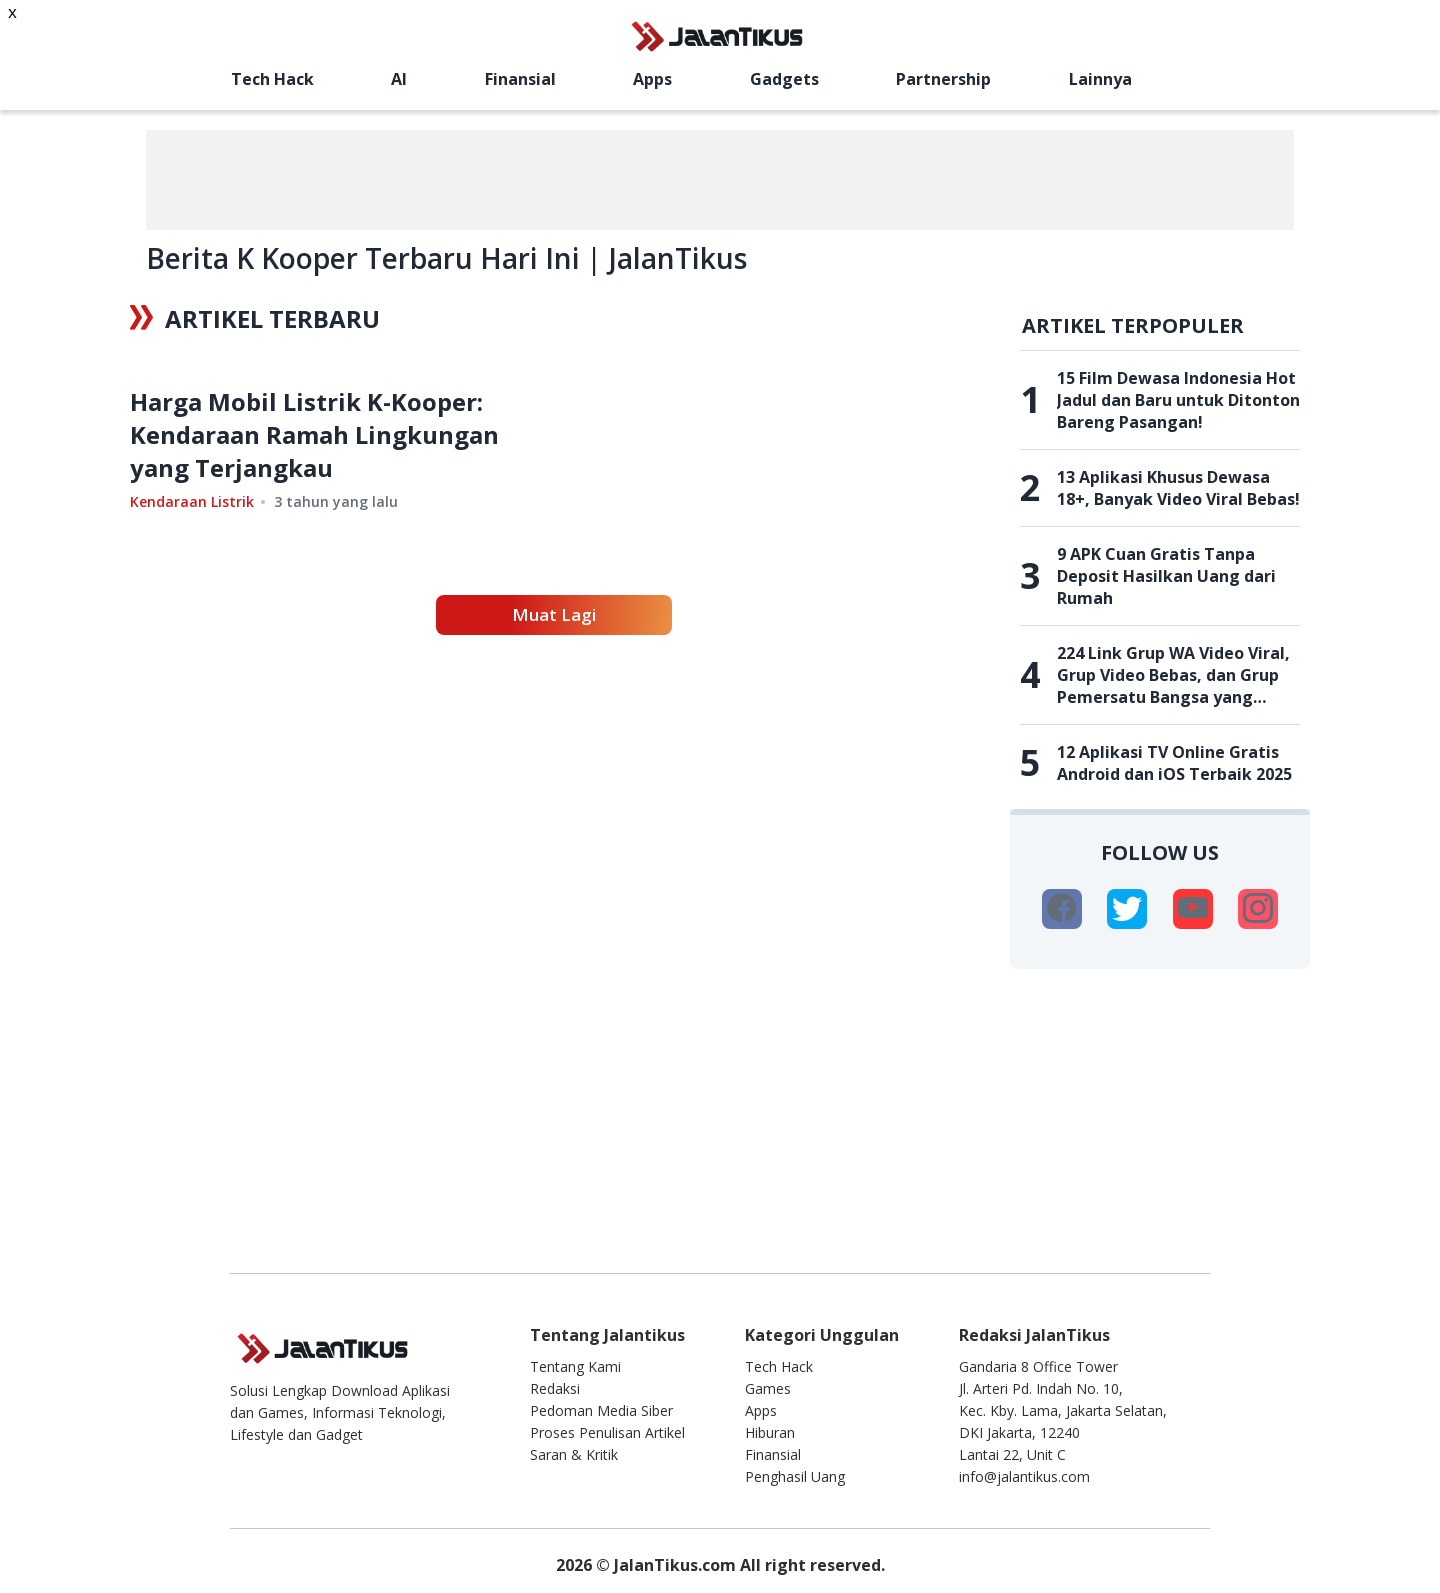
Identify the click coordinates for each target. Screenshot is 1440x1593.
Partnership (943, 79)
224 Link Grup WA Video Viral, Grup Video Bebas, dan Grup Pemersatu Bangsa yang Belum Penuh (1173, 675)
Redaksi (555, 1388)
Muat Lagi (554, 784)
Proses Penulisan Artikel (607, 1432)
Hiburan (770, 1432)
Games (768, 1388)
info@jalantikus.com (1024, 1476)
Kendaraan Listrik (192, 672)
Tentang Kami (575, 1366)
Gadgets (784, 79)
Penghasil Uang (795, 1476)
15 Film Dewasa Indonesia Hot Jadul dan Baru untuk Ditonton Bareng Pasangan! (1178, 400)
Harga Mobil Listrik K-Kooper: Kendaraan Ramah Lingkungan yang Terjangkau (314, 605)
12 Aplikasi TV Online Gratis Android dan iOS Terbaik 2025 (1174, 763)
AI (399, 79)
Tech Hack (272, 79)
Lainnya (1100, 79)
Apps (652, 79)
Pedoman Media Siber (601, 1410)
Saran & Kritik (574, 1454)
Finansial (520, 79)
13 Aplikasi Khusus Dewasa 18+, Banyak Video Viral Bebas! (1178, 488)
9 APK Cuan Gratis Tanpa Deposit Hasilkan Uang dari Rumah (1166, 576)
